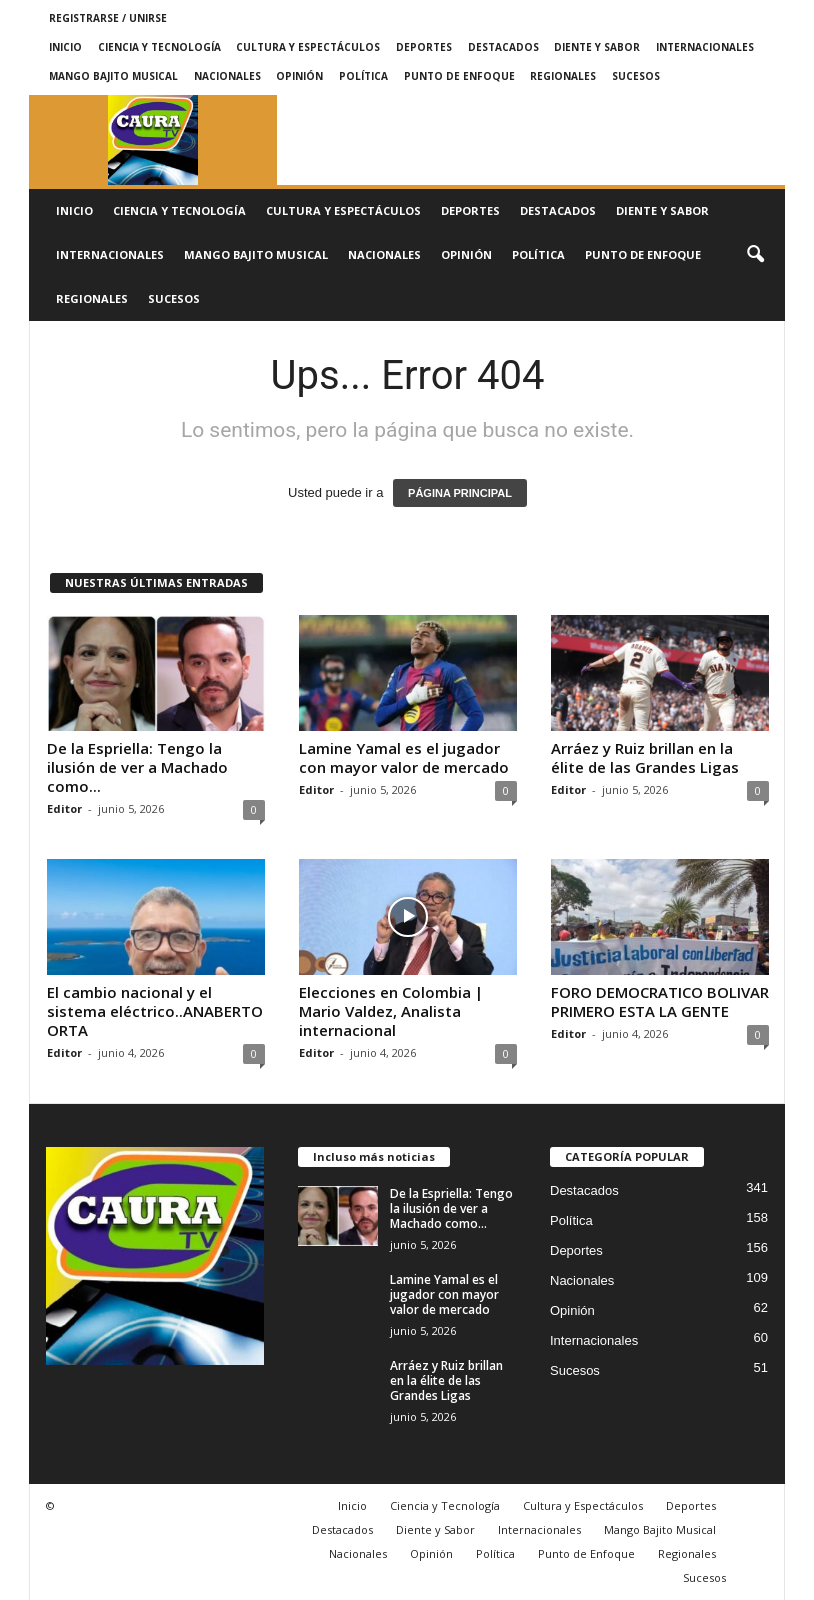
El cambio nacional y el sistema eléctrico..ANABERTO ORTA (155, 1011)
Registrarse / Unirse (108, 18)
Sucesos (636, 76)
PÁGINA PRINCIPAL (460, 493)
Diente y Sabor (597, 47)
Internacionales (705, 47)
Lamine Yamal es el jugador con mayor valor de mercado (404, 757)
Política (363, 76)
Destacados (503, 47)
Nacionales (227, 76)
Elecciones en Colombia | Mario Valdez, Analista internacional (391, 1011)
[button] (755, 255)
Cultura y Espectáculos (308, 47)
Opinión (299, 76)
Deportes (424, 47)
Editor (64, 808)
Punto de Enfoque (459, 76)
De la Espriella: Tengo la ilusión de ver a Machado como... (137, 767)
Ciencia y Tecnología (159, 47)
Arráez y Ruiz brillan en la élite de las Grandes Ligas (645, 757)
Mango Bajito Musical (113, 76)
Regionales (563, 76)
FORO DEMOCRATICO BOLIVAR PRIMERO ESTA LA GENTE (660, 1001)
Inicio (65, 47)
